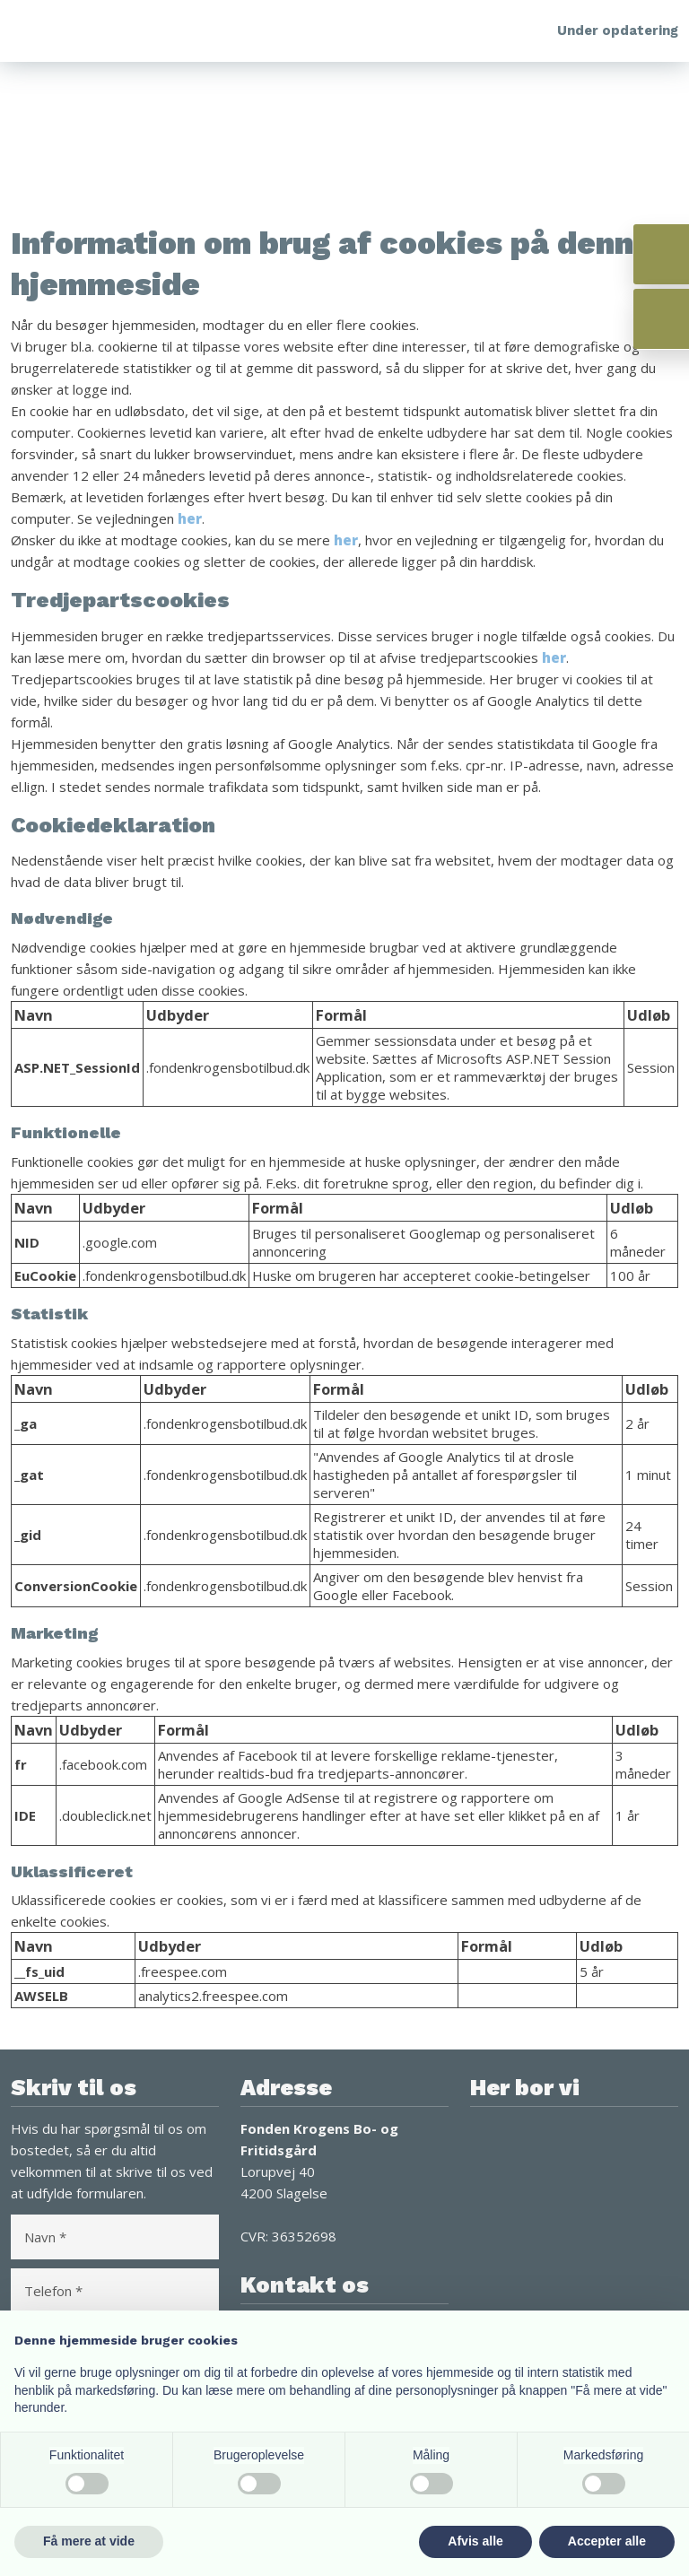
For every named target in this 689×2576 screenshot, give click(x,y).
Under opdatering (617, 30)
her (190, 518)
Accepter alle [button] (607, 2541)
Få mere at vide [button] (89, 2541)
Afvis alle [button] (475, 2541)
